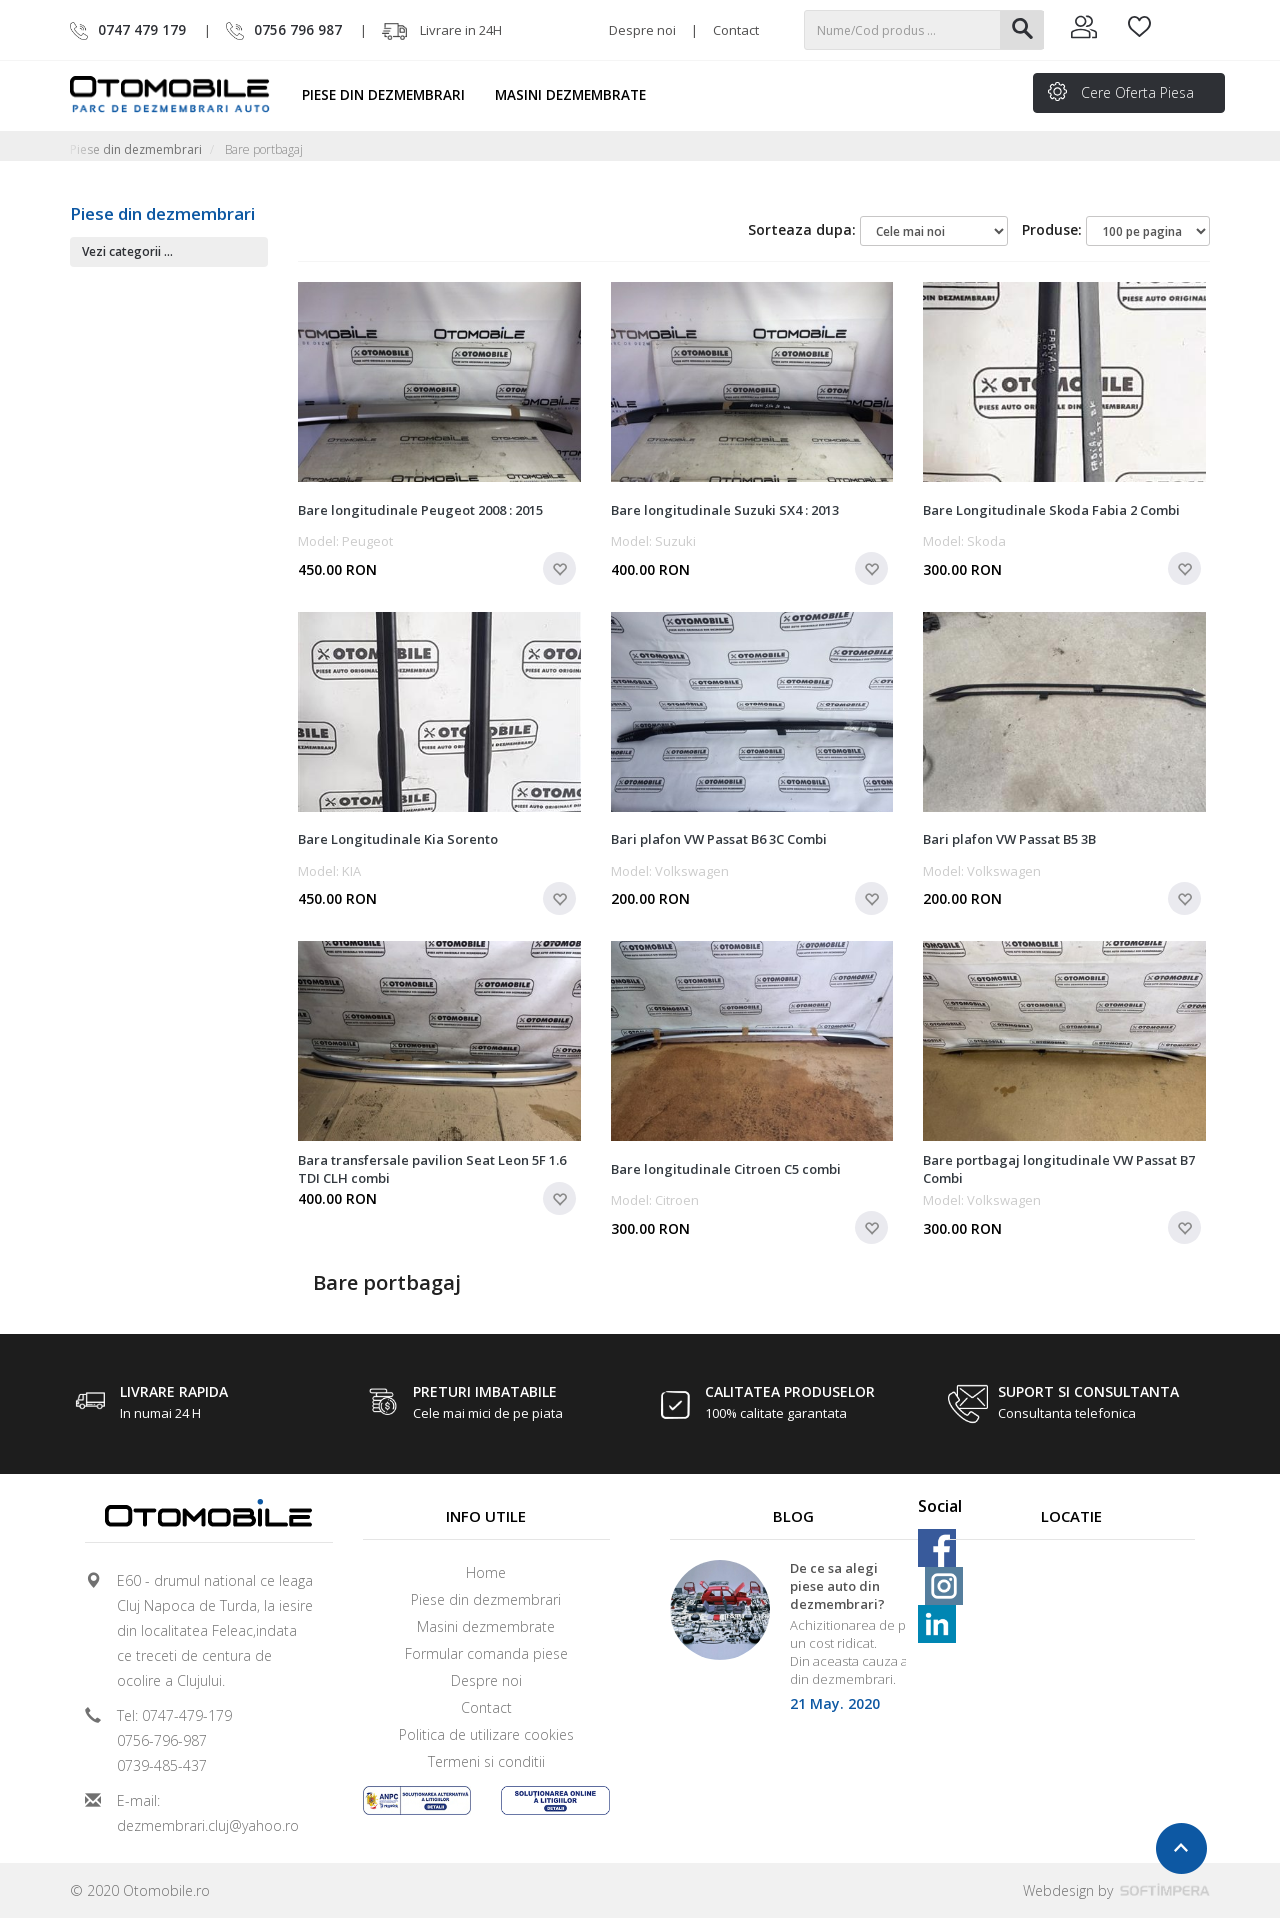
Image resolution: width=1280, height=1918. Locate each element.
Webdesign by (1116, 1890)
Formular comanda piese (486, 1653)
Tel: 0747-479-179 (174, 1715)
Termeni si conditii (486, 1761)
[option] (794, 1642)
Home (486, 1572)
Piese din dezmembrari (392, 95)
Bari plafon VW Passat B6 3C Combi (719, 839)
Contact (736, 30)
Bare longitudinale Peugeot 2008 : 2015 (420, 510)
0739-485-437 (162, 1765)
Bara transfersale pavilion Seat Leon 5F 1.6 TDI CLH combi (432, 1169)
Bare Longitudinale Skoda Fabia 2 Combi (1051, 510)
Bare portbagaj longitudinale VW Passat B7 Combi (1059, 1169)
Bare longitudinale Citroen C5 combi (726, 1169)
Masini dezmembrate (579, 95)
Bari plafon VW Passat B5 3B (1009, 839)
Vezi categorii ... (127, 251)
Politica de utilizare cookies (486, 1734)
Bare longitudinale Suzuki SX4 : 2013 (725, 510)
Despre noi (642, 30)
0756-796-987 (162, 1740)
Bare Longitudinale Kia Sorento (398, 839)
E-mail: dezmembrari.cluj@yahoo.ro (208, 1813)
